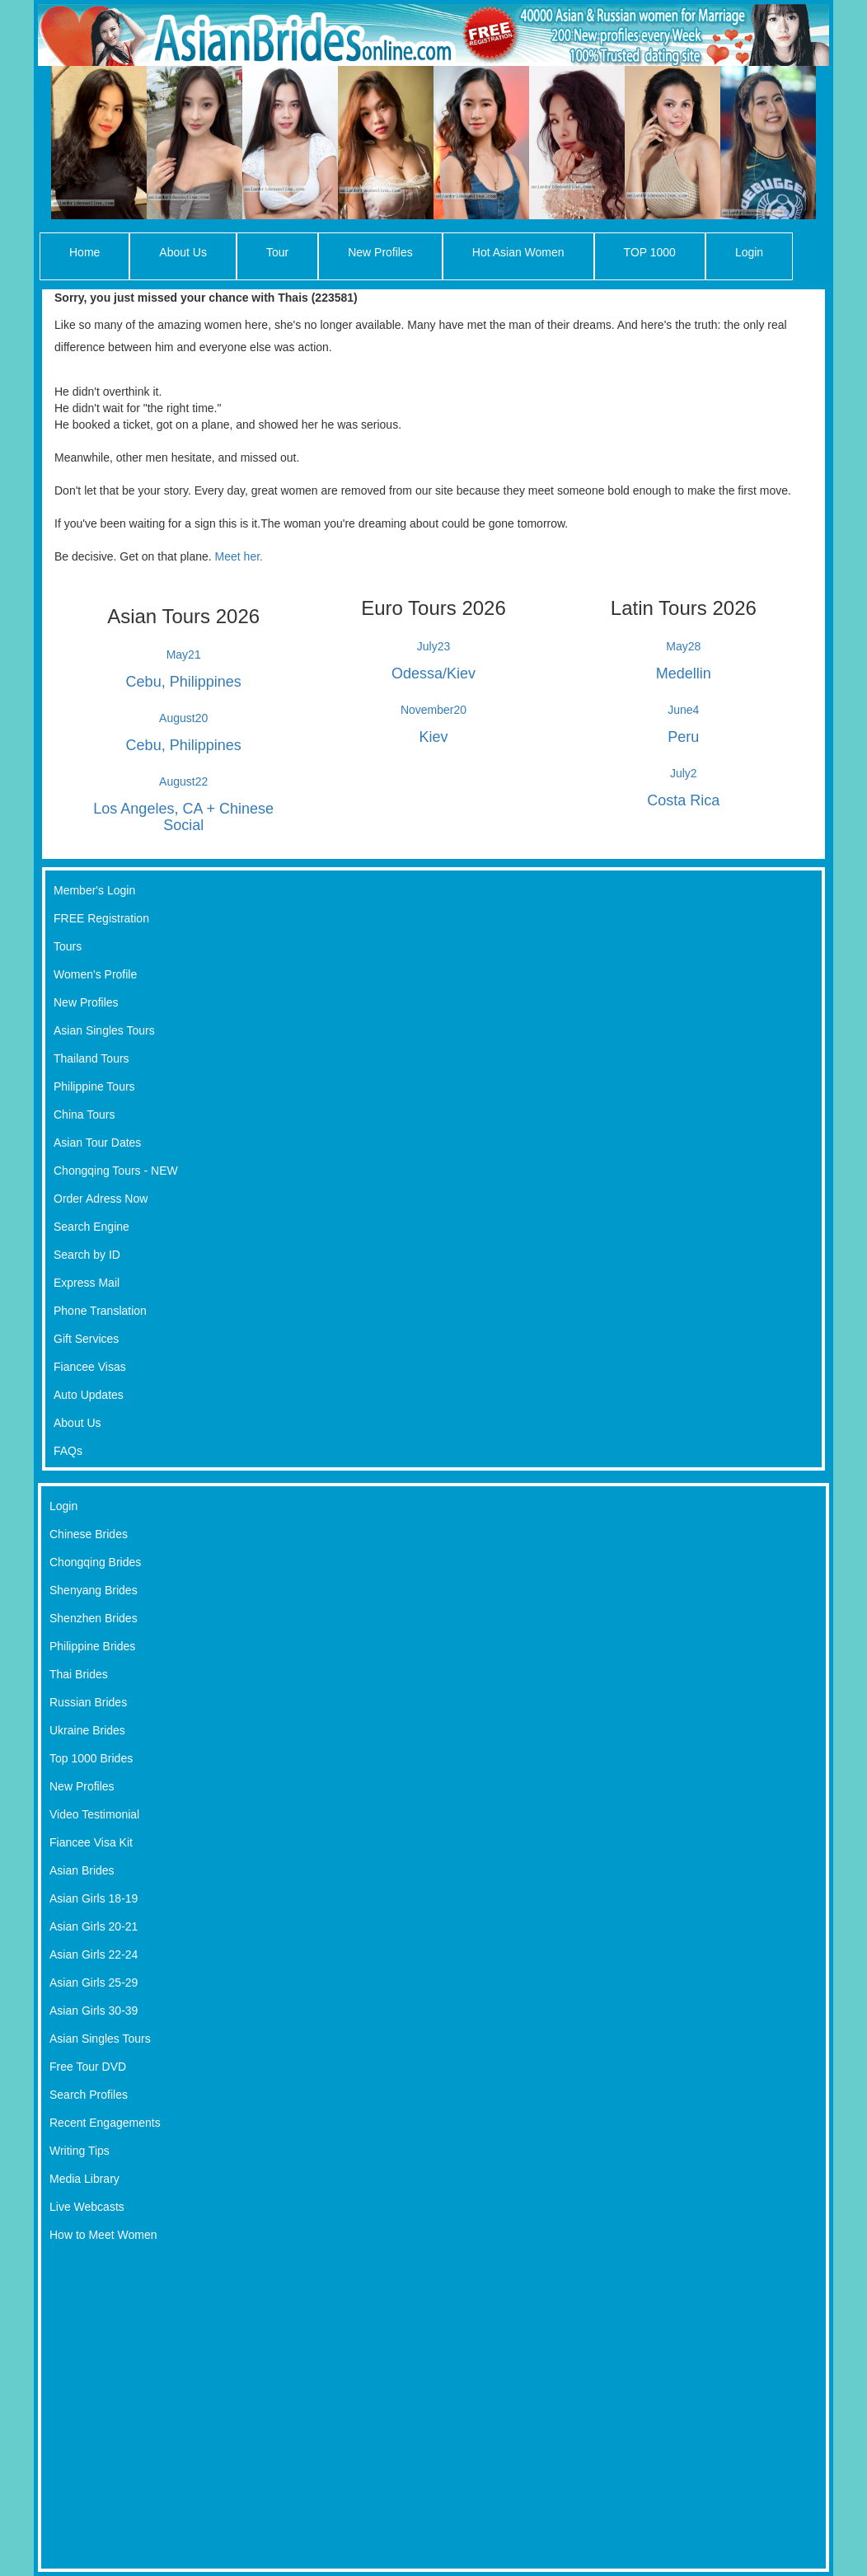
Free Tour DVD (87, 2066)
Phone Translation (100, 1310)
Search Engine (91, 1226)
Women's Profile (95, 974)
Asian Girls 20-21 (93, 1926)
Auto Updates (89, 1394)
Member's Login (94, 890)
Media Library (84, 2178)
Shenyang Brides (93, 1590)
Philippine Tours (94, 1086)
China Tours (84, 1114)
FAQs (68, 1450)
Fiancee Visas (90, 1366)
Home (84, 252)
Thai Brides (78, 1674)
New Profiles (380, 252)
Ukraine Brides (87, 1730)
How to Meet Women (103, 2234)
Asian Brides (82, 1870)
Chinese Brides (88, 1534)
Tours (68, 946)
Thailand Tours (91, 1058)
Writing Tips (79, 2150)
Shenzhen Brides (93, 1618)
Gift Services (86, 1338)
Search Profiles (88, 2094)
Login (749, 252)
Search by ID (87, 1254)
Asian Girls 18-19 (93, 1898)
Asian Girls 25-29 (93, 1982)
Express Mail (87, 1282)
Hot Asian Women (518, 252)
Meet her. (239, 556)
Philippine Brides (92, 1646)
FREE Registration (101, 918)
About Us (183, 252)
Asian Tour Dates (97, 1142)
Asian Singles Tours (104, 1030)
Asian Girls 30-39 (93, 2010)
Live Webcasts (86, 2206)
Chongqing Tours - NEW (116, 1170)
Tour (277, 252)
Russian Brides (88, 1702)
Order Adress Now (101, 1198)
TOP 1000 (650, 252)
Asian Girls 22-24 (93, 1954)
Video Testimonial (94, 1814)
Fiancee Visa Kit (91, 1842)
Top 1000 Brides (91, 1758)
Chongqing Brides (95, 1562)
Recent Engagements (105, 2122)
